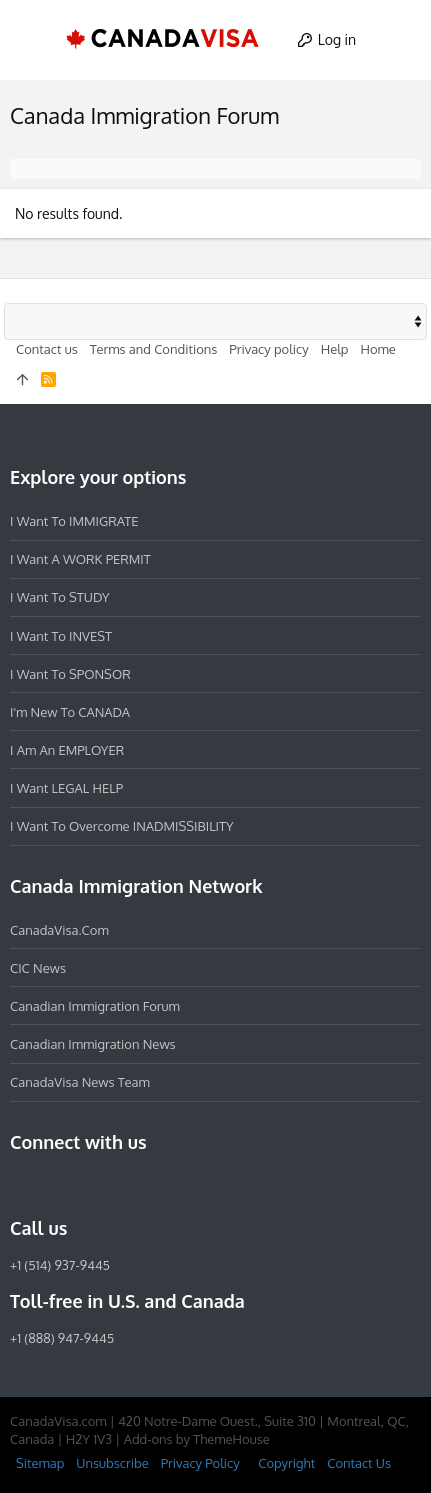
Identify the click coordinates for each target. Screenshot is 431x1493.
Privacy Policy (200, 1463)
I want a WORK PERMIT (80, 559)
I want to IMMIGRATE (74, 521)
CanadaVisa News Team (80, 1082)
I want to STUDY (59, 597)
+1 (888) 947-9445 (62, 1338)
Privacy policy (268, 349)
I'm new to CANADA (70, 712)
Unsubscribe (112, 1463)
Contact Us (359, 1463)
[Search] (397, 40)
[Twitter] (130, 1185)
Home (377, 349)
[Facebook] (22, 1185)
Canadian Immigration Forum (95, 1006)
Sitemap (40, 1463)
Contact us (47, 349)
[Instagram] (58, 1185)
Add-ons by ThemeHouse (197, 1439)
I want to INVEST (61, 636)
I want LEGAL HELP (66, 788)
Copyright (286, 1463)
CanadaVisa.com (59, 930)
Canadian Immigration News (93, 1044)
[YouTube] (166, 1185)
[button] (34, 40)
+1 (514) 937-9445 (60, 1265)
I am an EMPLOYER (67, 750)
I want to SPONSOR (70, 674)
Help (335, 349)
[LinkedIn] (94, 1185)
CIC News (38, 968)
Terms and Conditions (154, 349)
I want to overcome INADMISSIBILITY (122, 826)
